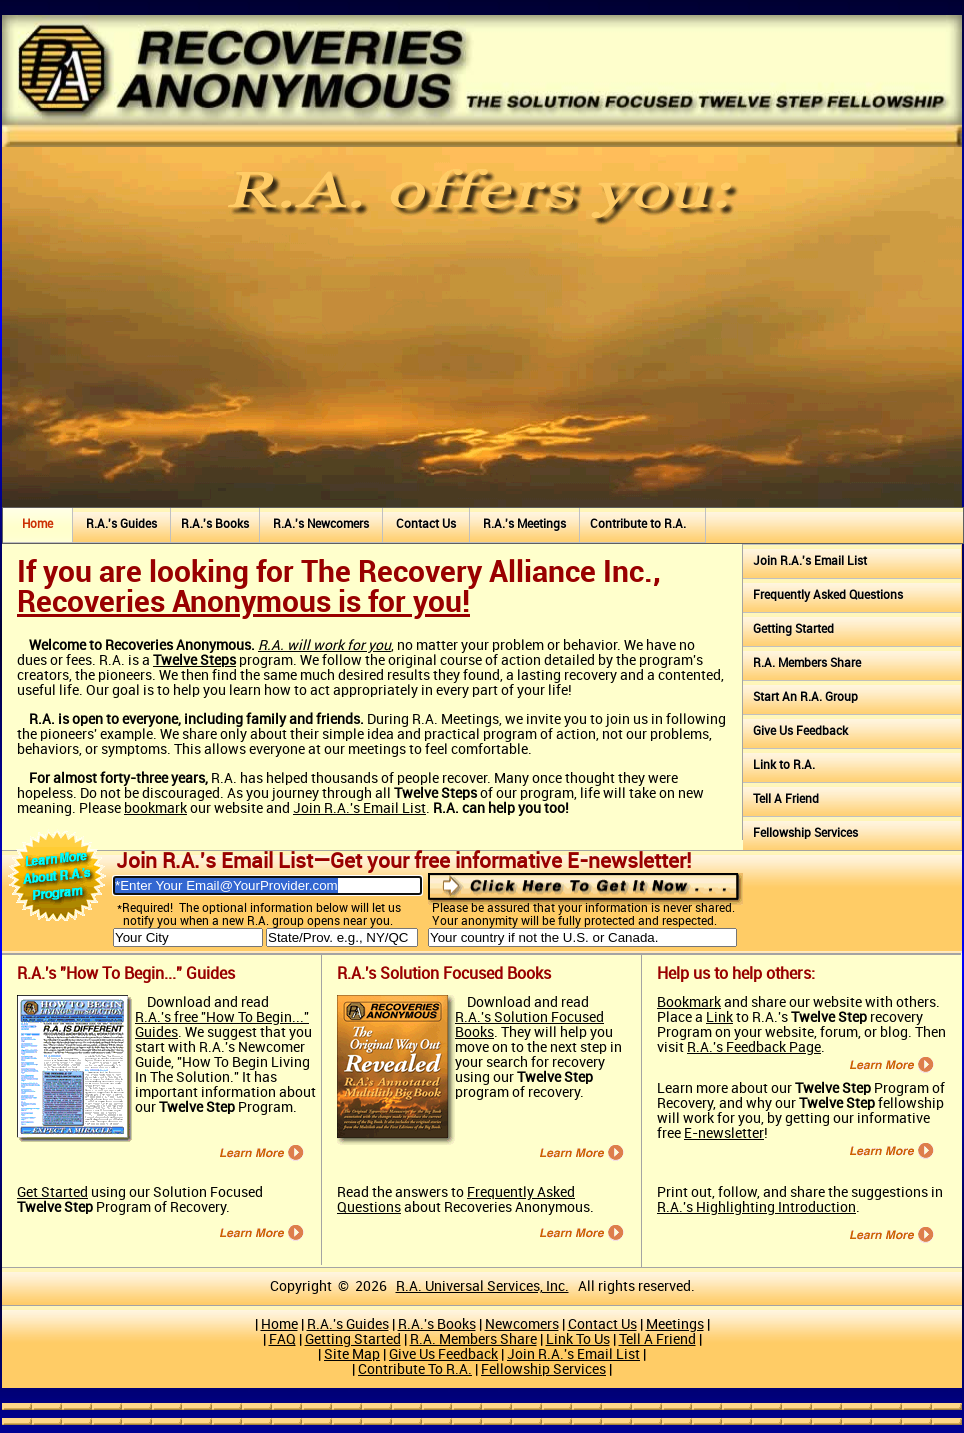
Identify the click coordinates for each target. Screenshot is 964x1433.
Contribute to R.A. (638, 524)
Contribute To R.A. (415, 1369)
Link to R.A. (784, 765)
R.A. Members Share (807, 663)
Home (37, 524)
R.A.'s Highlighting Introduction (756, 1207)
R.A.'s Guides (121, 524)
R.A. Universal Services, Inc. (482, 1286)
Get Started (52, 1192)
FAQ (282, 1339)
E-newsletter (724, 1133)
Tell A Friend (786, 799)
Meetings (675, 1324)
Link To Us (578, 1339)
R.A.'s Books (215, 524)
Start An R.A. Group (805, 697)
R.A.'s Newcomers (321, 524)
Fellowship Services (805, 833)
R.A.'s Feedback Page (754, 1047)
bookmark (155, 808)
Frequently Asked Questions (828, 595)
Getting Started (793, 629)
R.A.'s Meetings (524, 524)
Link (719, 1017)
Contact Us (426, 524)
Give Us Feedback (800, 731)
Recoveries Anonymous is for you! (243, 603)
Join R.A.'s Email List (359, 808)
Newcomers (522, 1324)
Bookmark (689, 1002)
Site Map (352, 1354)
